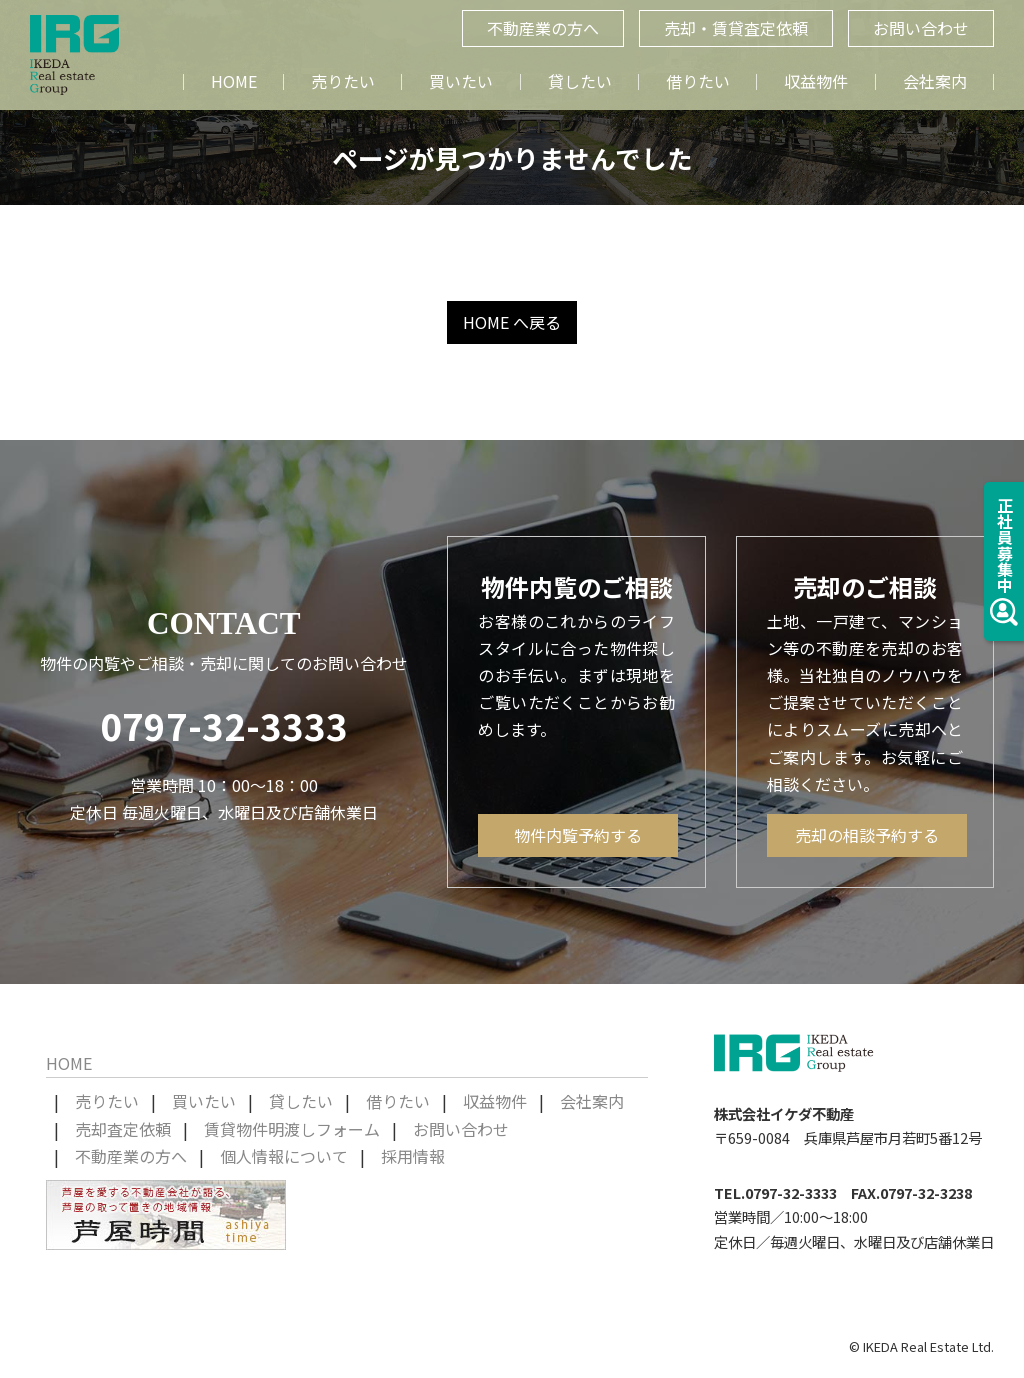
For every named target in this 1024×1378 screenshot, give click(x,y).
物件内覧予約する (578, 835)
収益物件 (816, 81)
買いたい (461, 81)
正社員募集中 (1004, 561)
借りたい (698, 81)
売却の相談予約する (867, 835)
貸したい (580, 81)
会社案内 (935, 81)
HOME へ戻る (512, 322)
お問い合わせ (461, 1129)
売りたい (343, 81)
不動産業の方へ (131, 1156)
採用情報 (413, 1156)
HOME (234, 81)
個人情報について (284, 1156)
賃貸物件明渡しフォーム (292, 1129)
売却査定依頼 (123, 1129)
